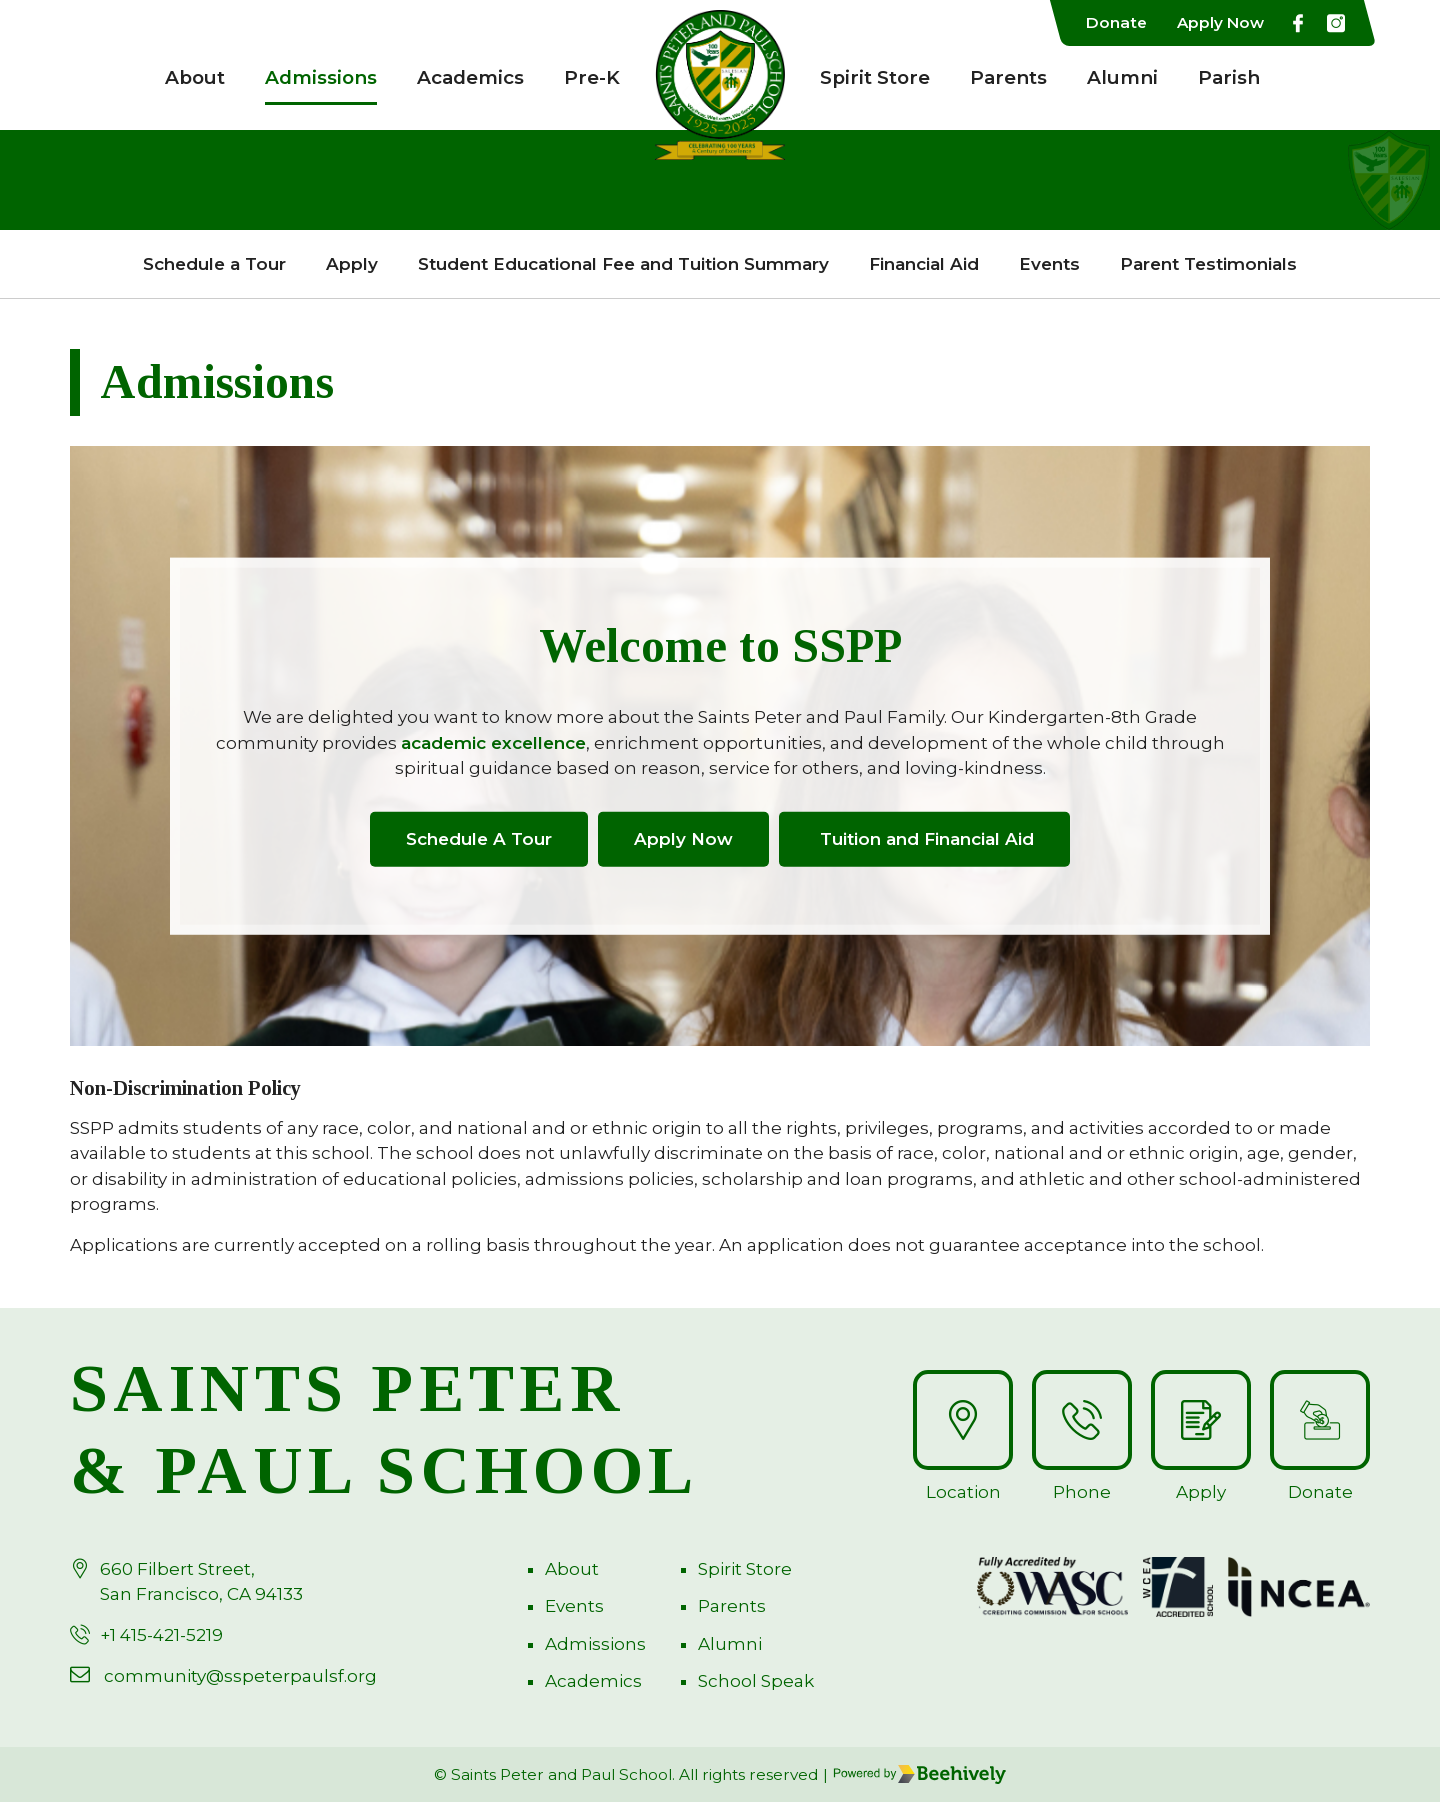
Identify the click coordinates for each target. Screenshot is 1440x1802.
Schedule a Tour (214, 264)
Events (1049, 264)
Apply (352, 264)
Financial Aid (924, 264)
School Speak (756, 1681)
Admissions (321, 77)
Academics (470, 77)
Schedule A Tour (479, 838)
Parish (1229, 77)
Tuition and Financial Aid (924, 838)
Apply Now (1220, 22)
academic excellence (493, 742)
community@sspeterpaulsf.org (240, 1676)
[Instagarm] (1336, 23)
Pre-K (592, 77)
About (195, 77)
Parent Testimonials (1208, 264)
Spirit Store (875, 77)
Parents (1008, 77)
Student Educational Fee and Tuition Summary (623, 264)
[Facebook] (1298, 23)
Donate (1116, 22)
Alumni (1122, 77)
